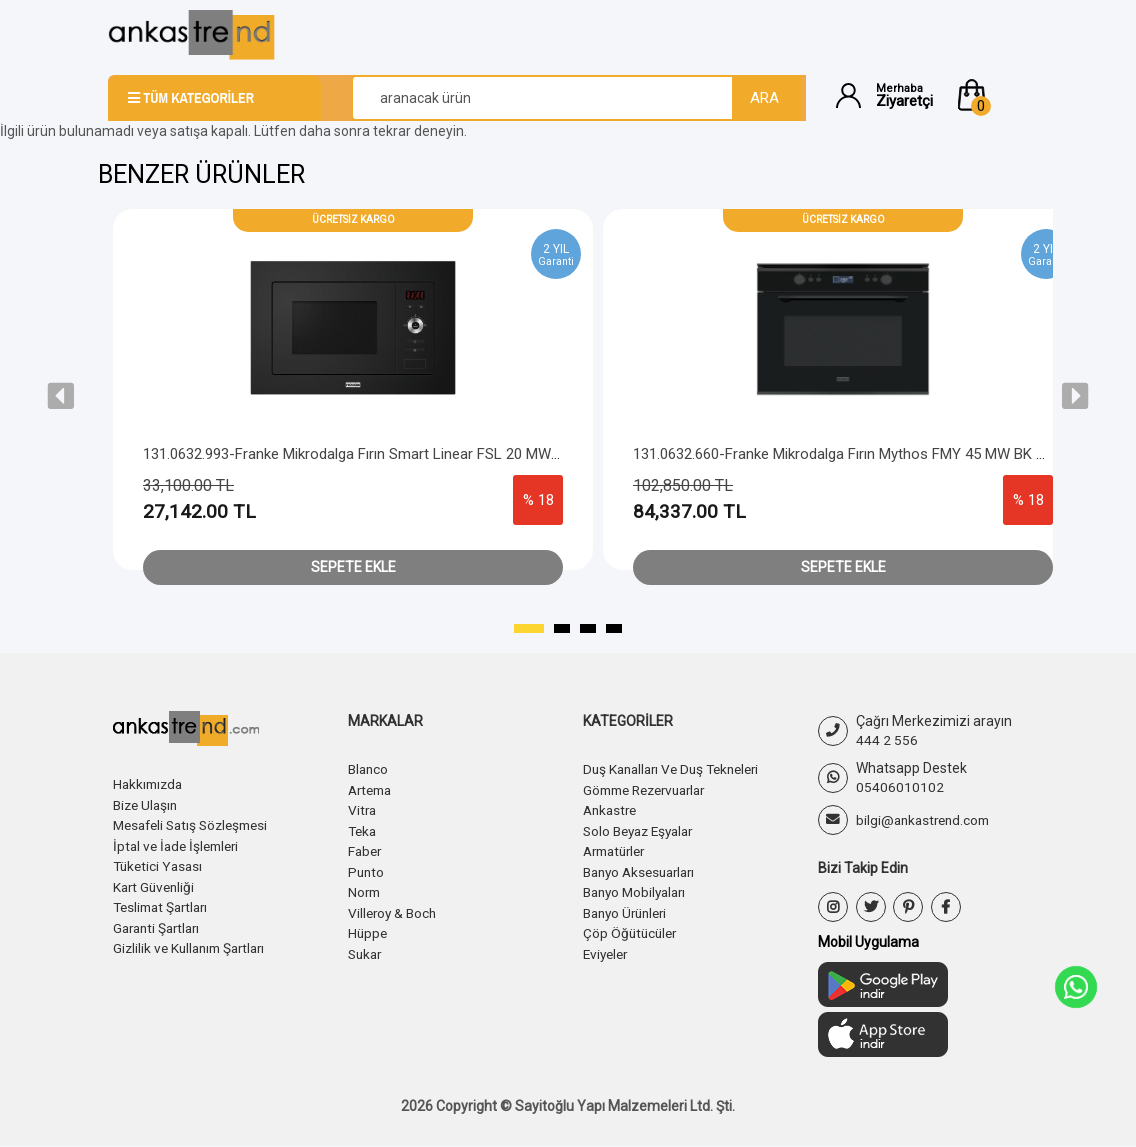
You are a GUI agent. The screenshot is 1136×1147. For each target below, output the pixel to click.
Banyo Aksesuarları (644, 869)
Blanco (369, 769)
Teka (363, 829)
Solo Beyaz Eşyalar (643, 829)
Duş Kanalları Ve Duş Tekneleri (677, 769)
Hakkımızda (150, 784)
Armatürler (618, 849)
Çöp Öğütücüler (632, 929)
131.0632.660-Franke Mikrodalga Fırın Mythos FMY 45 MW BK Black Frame (875, 454)
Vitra (363, 809)
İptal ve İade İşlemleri (180, 844)
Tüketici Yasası (160, 864)
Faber (366, 849)
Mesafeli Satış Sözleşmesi (196, 824)
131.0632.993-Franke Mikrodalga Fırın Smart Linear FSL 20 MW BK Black (377, 454)
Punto (367, 869)
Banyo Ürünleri (629, 909)
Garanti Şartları (160, 924)
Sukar (366, 949)
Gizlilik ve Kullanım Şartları (194, 944)
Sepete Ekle (353, 567)
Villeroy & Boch (394, 909)
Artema (372, 789)
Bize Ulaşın (147, 804)
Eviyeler (607, 949)
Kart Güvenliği (156, 884)
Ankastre (612, 809)
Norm (365, 889)
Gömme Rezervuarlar (651, 789)
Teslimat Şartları (164, 904)
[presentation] (61, 396)
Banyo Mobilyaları (638, 889)
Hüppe (368, 929)
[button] (991, 95)
